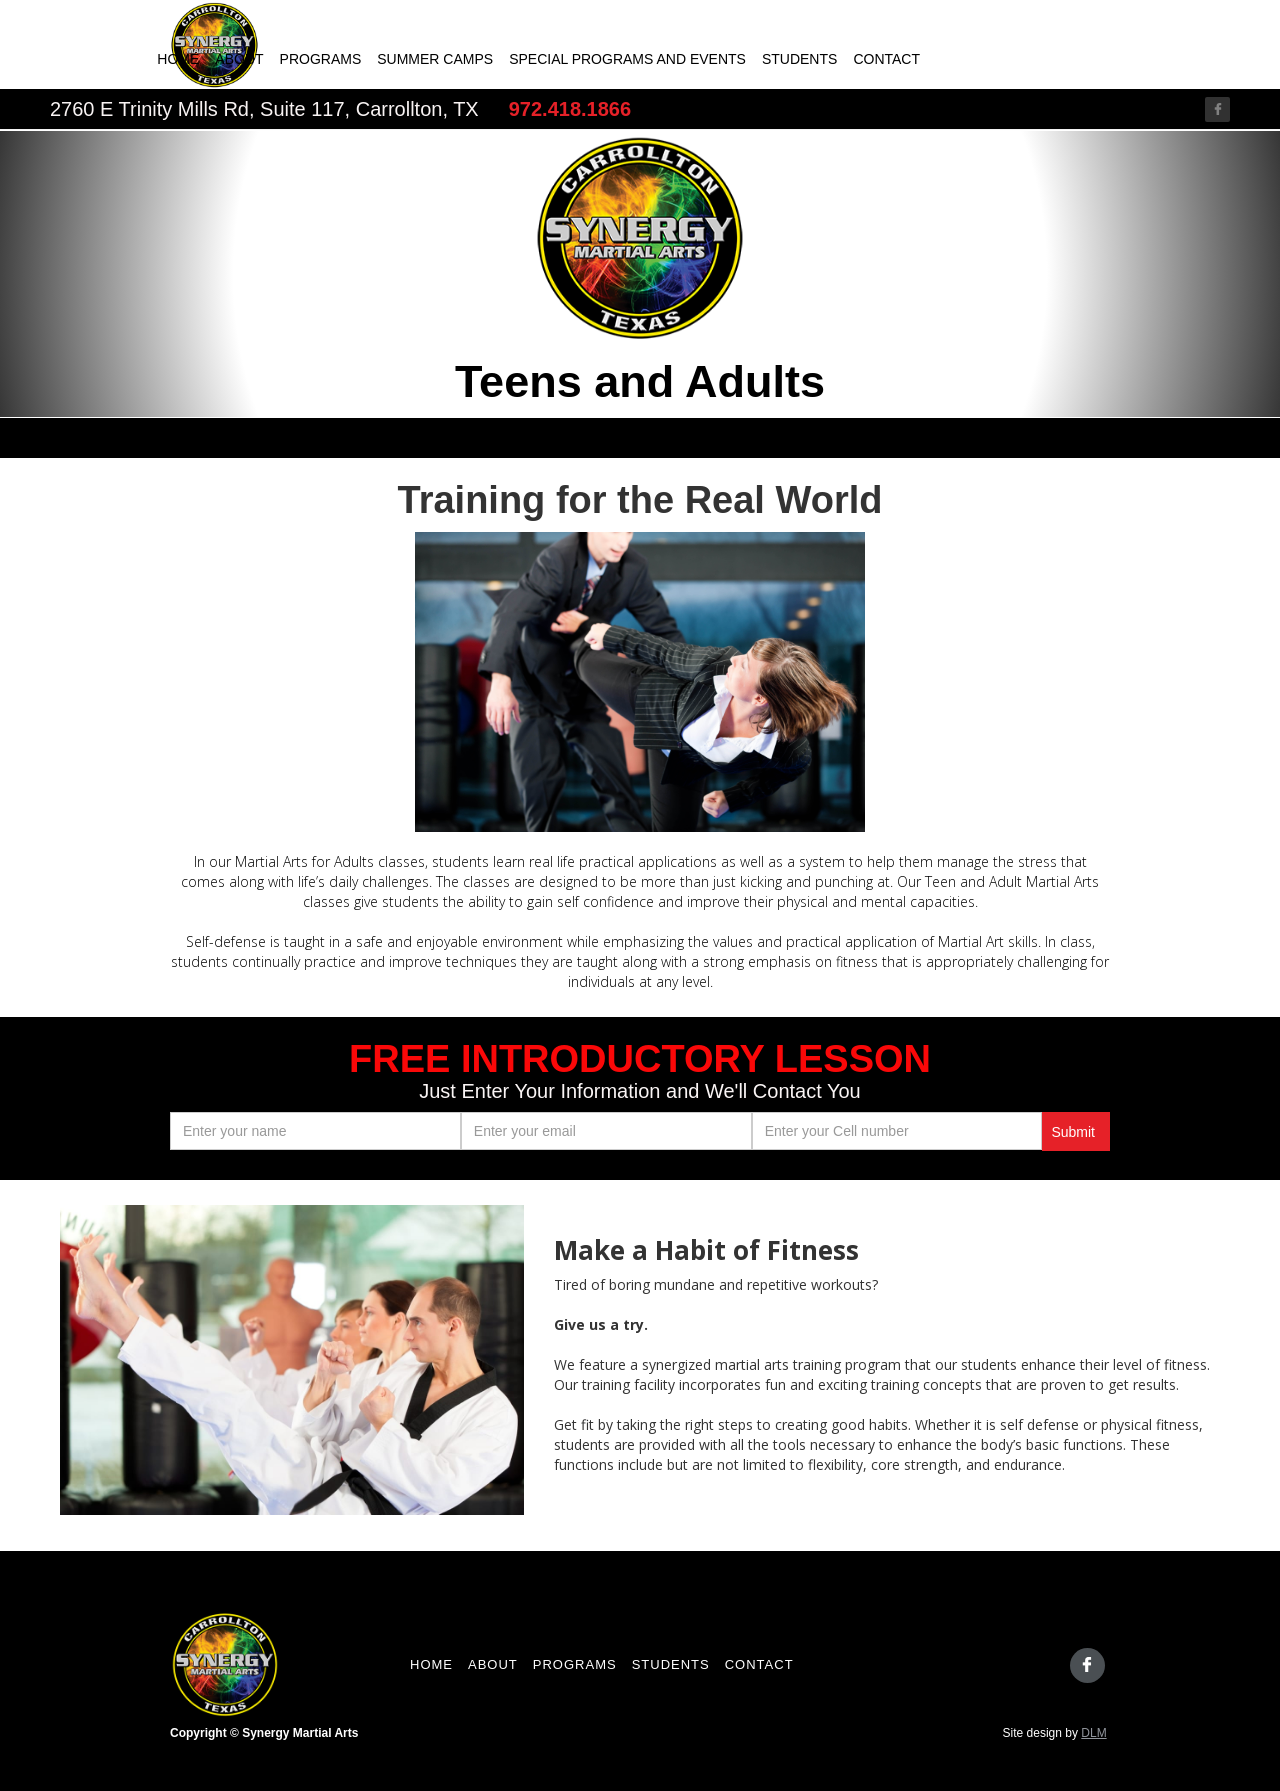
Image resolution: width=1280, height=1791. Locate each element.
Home (178, 59)
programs (575, 1664)
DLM (1093, 1733)
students (671, 1664)
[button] (1070, 682)
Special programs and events (627, 59)
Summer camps (435, 59)
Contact (886, 59)
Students (799, 59)
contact (759, 1664)
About (239, 59)
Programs (321, 59)
